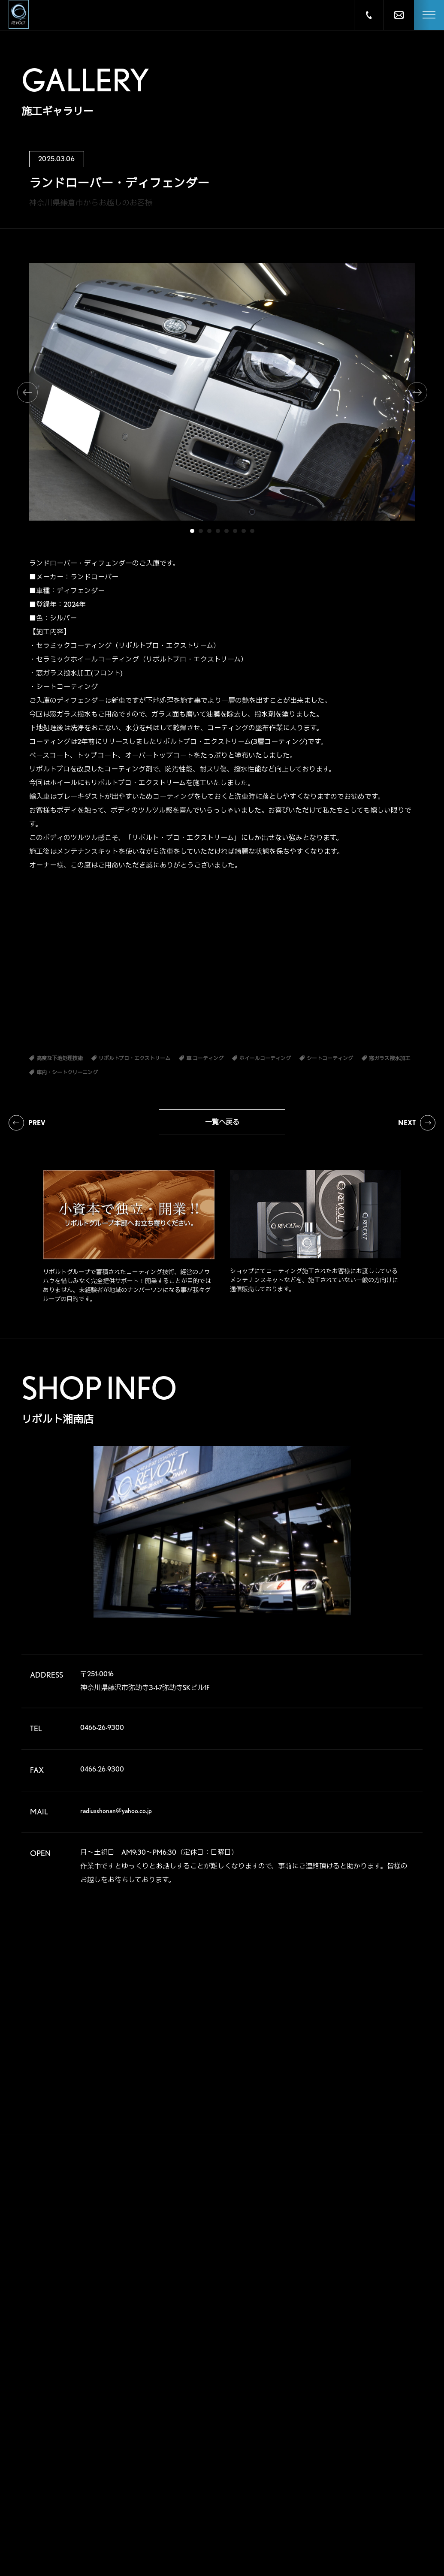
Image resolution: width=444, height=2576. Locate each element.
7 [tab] (244, 531)
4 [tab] (218, 531)
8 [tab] (252, 531)
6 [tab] (235, 531)
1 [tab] (192, 531)
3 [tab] (209, 531)
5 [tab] (226, 531)
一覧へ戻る (222, 1122)
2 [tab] (201, 531)
